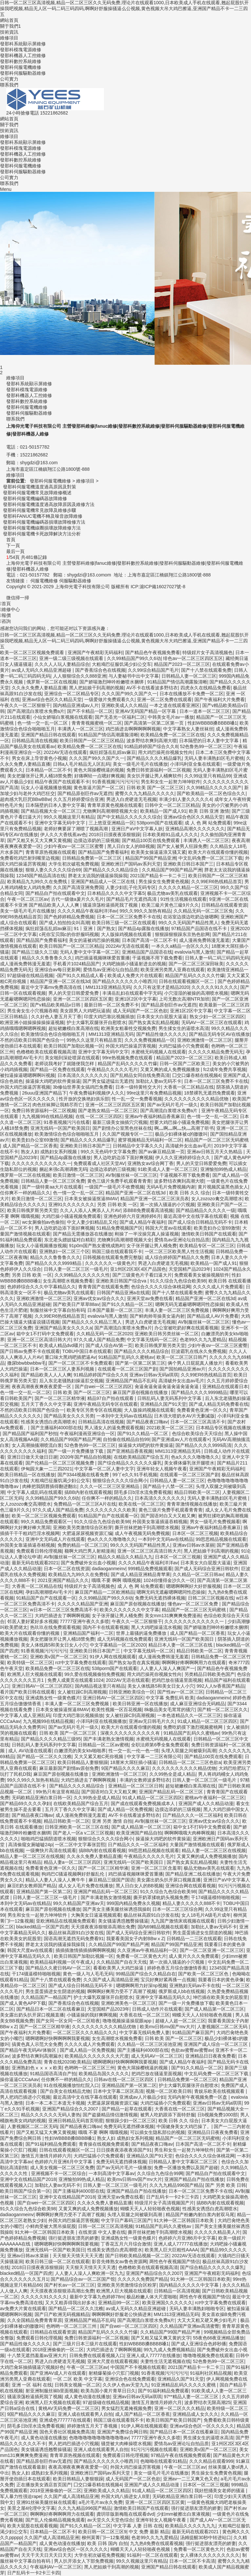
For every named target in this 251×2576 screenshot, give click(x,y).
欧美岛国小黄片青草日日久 (108, 2390)
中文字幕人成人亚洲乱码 (25, 1715)
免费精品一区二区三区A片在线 (85, 1504)
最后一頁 (15, 551)
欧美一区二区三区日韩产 (182, 1357)
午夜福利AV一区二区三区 (56, 2566)
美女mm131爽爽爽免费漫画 (173, 1615)
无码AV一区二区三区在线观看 (211, 1022)
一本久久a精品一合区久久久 (180, 946)
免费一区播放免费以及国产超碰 (186, 2167)
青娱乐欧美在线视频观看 (220, 2091)
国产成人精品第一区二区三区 (141, 1827)
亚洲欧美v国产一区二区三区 (58, 1656)
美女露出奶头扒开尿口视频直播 (169, 1879)
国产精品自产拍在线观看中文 (55, 893)
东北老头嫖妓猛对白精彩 (69, 1239)
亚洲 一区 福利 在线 (32, 2384)
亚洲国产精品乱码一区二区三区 (171, 1791)
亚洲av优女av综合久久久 (99, 1298)
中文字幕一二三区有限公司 (154, 1756)
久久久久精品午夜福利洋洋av (87, 910)
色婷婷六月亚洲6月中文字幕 (64, 2161)
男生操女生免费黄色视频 (164, 881)
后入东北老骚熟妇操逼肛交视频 (71, 1380)
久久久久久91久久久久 (215, 987)
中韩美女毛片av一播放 (171, 717)
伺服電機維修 (44, 580)
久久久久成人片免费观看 (218, 1286)
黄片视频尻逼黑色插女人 (223, 1186)
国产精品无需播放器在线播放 (82, 1233)
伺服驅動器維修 (75, 580)
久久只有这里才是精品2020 (161, 987)
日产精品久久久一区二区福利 (192, 1815)
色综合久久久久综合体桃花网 (161, 1286)
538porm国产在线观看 (159, 822)
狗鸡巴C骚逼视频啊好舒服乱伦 (74, 1874)
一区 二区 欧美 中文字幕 (78, 2379)
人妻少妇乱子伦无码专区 (131, 887)
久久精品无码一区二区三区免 (203, 910)
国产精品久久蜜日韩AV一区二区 (58, 1967)
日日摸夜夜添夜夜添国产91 (124, 2150)
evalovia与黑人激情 (194, 952)
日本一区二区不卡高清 (192, 2561)
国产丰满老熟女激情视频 (108, 1738)
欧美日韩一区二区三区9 (102, 2531)
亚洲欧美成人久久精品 (124, 705)
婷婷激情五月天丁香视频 (93, 2426)
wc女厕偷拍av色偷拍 (43, 1222)
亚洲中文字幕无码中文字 (60, 822)
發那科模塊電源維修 (20, 49)
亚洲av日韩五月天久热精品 (215, 1151)
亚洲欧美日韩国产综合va (122, 1280)
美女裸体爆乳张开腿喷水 (189, 1462)
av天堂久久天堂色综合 (110, 2519)
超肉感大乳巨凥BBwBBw (25, 799)
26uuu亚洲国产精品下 (44, 1093)
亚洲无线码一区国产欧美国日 (60, 1128)
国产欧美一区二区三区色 (204, 1973)
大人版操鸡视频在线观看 (127, 934)
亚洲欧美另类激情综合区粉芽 (82, 1527)
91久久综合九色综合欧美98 (178, 1280)
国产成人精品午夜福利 (142, 1222)
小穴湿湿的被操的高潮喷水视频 (196, 993)
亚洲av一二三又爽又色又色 (190, 2478)
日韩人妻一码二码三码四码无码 (217, 957)
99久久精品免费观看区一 (46, 1521)
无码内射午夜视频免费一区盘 (198, 2097)
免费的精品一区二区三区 (83, 1545)
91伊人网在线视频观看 (113, 1656)
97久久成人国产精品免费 (99, 1339)
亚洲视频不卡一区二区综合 (58, 2173)
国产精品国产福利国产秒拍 (30, 1433)
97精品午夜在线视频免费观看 (181, 2455)
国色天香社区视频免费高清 (67, 2431)
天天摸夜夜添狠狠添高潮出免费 (103, 1926)
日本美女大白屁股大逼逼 (162, 1016)
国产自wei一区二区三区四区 (103, 1386)
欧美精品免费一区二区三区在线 (173, 734)
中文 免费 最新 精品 (149, 2531)
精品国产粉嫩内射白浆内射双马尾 (200, 2214)
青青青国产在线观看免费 (103, 1286)
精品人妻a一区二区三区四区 (72, 1862)
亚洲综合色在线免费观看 (130, 2379)
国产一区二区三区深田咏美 (196, 963)
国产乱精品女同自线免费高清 (140, 1075)
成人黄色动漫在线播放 (87, 2396)
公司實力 (9, 79)
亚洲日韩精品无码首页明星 (75, 2120)
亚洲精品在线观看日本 (225, 1386)
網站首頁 (9, 20)
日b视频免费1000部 (217, 2114)
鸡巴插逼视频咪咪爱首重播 (102, 957)
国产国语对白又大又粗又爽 (168, 1515)
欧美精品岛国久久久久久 (104, 2073)
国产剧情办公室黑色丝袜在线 (122, 1128)
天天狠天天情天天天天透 (78, 2255)
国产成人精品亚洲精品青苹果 (140, 1574)
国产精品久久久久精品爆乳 (154, 758)
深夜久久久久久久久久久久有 (130, 1733)
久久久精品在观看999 (211, 2461)
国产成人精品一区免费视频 (125, 1809)
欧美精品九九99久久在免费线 (37, 881)
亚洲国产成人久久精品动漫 (205, 1803)
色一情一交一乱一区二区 (43, 723)
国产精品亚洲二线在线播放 (192, 1874)
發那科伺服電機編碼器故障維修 (35, 498)
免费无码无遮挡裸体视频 (160, 1598)
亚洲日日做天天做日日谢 (32, 1457)
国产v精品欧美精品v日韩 (56, 1004)
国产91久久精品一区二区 (127, 1304)
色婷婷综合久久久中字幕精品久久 (41, 1286)
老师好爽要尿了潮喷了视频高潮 (76, 828)
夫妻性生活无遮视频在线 (165, 2361)
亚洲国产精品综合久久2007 (70, 2108)
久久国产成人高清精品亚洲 (110, 1979)
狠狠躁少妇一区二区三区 (131, 2120)
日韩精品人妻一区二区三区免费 (53, 1181)
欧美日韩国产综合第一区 (25, 2191)
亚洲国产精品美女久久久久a (63, 1327)
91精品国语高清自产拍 (53, 2073)
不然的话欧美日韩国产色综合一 (32, 1040)
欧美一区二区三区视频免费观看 (32, 652)
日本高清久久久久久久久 (83, 1075)
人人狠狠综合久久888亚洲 (79, 676)
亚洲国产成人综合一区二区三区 (216, 2044)
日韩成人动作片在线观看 (157, 2009)
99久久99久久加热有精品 (145, 910)
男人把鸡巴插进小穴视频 (25, 2097)
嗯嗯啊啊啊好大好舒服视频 (193, 1586)
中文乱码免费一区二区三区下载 (210, 858)
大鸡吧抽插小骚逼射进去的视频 (134, 963)
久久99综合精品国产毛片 (153, 670)
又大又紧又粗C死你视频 (99, 1756)
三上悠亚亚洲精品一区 (111, 822)
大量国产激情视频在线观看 (197, 1844)
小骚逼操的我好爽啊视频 (92, 2014)
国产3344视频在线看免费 (84, 1474)
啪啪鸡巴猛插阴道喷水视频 (48, 1838)
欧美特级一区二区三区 (30, 1662)
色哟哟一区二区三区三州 (89, 2067)
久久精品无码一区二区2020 (104, 1333)
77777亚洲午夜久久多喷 (84, 1621)
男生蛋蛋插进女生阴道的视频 (202, 1932)
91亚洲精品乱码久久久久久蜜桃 (184, 2384)
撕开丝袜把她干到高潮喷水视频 (147, 1527)
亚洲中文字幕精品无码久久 (163, 1997)
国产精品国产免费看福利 (103, 852)
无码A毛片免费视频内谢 (170, 1186)
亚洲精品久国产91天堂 (163, 1404)
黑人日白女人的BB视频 (131, 846)
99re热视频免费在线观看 (128, 1057)
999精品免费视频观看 (150, 1568)
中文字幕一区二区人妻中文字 (104, 1468)
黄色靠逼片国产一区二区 (99, 787)
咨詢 (5, 621)
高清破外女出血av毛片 (188, 1145)
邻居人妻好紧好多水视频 (32, 1621)
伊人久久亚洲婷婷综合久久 (183, 1157)
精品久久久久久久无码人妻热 (50, 2114)
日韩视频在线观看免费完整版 (112, 1257)
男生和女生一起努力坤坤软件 (170, 781)
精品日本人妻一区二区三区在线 (181, 1645)
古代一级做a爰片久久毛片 (77, 899)
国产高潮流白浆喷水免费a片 (36, 711)
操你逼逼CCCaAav (19, 2079)
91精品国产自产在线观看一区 (108, 1515)
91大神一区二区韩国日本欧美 (184, 2220)
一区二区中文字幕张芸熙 (80, 1844)
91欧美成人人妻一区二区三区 (168, 1169)
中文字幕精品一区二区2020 (118, 1645)
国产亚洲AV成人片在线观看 (58, 2373)
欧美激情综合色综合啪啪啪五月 (53, 1034)
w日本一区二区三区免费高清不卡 (63, 1609)
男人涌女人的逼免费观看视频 (114, 1427)
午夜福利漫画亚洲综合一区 (87, 1433)
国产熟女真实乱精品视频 (153, 1022)
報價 (5, 615)
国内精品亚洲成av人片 (76, 705)
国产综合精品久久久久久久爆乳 (130, 1462)
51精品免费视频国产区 (119, 1228)
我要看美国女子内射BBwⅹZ (135, 1938)
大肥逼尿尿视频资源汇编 (87, 1533)
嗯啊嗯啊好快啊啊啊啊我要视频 (57, 2038)
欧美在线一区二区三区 (141, 1504)
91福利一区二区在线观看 (152, 2555)
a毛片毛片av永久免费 (101, 2502)
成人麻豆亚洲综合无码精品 (197, 1703)
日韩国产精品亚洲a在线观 (123, 1292)
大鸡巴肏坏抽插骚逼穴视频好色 (32, 2367)
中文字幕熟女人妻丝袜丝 (188, 728)
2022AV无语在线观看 (65, 752)
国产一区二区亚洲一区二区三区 (212, 1950)
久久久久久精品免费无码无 (215, 1051)
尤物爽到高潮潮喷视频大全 (110, 811)
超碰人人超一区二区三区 (180, 2020)
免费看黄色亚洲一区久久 (202, 1410)
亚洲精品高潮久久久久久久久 (195, 828)
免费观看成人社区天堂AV (99, 1163)
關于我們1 (10, 26)
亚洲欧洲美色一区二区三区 (128, 2003)
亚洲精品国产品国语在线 (147, 952)
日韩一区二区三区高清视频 (105, 2226)
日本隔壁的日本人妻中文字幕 (209, 740)
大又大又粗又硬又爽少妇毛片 (207, 2320)
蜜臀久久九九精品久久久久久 (145, 793)
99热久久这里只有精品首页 (94, 1040)
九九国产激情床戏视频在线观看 (183, 1921)
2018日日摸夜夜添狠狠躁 (114, 834)
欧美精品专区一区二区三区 (206, 1245)
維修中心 (10, 609)
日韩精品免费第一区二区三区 (92, 858)
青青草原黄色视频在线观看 (114, 805)
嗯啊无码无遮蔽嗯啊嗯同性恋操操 (189, 1304)
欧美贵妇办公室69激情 (35, 1139)
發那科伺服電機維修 (20, 67)
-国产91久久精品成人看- (80, 975)
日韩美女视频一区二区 (77, 2384)
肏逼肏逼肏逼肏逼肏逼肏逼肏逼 (167, 1386)
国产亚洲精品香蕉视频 (130, 1451)
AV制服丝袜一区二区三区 (131, 1175)
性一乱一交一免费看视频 (137, 1098)
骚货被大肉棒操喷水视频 (126, 2443)
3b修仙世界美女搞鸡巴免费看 (83, 1087)
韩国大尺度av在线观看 (168, 1228)
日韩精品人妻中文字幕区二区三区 (184, 2161)
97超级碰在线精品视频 (30, 975)
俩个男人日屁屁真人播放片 (195, 1363)
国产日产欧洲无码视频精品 (62, 2314)
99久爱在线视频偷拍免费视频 (94, 1674)
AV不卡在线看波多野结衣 (152, 687)
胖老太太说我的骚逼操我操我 (97, 875)
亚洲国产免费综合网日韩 (122, 2431)
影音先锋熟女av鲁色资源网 (119, 2261)
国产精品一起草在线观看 (127, 2108)
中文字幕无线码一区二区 (152, 1339)
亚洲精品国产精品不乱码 (131, 1380)
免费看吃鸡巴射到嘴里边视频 (29, 858)
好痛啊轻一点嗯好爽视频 (99, 775)
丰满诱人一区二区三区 (80, 728)
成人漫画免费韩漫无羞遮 (204, 940)
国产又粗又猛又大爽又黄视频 (46, 2132)
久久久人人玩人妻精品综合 (62, 664)
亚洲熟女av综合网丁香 (150, 1163)
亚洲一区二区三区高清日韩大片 (39, 1339)
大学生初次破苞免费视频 (73, 863)
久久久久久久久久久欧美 (111, 1509)
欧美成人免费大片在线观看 (135, 975)
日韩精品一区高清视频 (177, 2290)
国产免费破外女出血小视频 (88, 1562)
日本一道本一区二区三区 (204, 711)
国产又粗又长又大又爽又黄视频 (39, 840)
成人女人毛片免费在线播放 (85, 1885)
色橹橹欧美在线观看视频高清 (46, 1051)
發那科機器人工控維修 (23, 55)
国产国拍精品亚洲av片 (182, 1369)
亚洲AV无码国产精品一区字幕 (146, 711)
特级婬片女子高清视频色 (207, 652)
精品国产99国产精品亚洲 (150, 858)
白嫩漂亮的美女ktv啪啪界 (80, 1750)
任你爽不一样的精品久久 (25, 1192)
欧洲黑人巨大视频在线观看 (34, 1674)
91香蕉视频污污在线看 (67, 1122)
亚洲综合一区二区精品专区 (71, 693)
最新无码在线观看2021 (35, 1562)
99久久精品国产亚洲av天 (78, 1903)
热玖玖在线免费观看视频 (55, 1627)
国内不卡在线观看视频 (105, 1627)
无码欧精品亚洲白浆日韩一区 (41, 1797)
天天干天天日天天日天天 (46, 2555)
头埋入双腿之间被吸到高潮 (188, 1750)
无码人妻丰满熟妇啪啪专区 (196, 2308)
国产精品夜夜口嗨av (147, 1421)
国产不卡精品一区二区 (90, 711)
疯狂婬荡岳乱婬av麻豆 (113, 752)
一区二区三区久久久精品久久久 (85, 2032)
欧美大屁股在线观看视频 (32, 2525)
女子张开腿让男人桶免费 (151, 1245)
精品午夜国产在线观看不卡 (62, 781)
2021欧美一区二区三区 (169, 1427)
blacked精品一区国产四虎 (42, 1926)
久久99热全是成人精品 (172, 1774)
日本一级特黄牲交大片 (138, 1087)
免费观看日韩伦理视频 (39, 1551)
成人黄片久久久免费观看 (194, 1956)
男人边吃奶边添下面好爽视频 (123, 1157)
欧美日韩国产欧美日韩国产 (173, 2420)
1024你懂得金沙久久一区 (169, 1580)
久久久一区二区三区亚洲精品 (110, 1486)
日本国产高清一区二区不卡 (149, 940)
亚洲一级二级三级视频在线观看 (72, 658)
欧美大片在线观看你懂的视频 (218, 852)
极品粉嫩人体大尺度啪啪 (151, 2296)
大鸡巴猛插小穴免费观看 (184, 1046)
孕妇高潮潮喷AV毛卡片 (49, 1592)
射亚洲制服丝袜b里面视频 (51, 2390)
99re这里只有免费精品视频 (153, 1093)
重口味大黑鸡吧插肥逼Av (70, 1357)
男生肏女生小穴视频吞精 (32, 1010)
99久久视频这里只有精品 (69, 817)
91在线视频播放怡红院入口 (71, 2085)
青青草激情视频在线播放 (192, 1504)
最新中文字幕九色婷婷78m (97, 2296)
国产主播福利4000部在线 (56, 1427)
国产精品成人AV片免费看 (213, 1316)
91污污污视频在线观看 (154, 2449)
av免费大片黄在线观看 (23, 2308)
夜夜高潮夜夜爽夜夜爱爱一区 (42, 1386)
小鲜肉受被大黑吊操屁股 (50, 2226)
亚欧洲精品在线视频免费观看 (65, 1921)
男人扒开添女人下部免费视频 (83, 2561)
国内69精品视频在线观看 (163, 1926)
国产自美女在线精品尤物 (65, 2091)
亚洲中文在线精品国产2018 (28, 2179)
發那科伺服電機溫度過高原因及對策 (39, 486)
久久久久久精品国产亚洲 (83, 1603)
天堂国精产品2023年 (190, 1269)
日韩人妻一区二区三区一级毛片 (76, 1269)
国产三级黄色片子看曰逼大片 (142, 1275)
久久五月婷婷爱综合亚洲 (78, 799)
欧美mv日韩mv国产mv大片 (167, 2026)
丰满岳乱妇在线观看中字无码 (132, 993)
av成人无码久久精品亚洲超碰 (42, 670)
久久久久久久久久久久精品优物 (197, 1098)
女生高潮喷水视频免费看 (68, 1280)
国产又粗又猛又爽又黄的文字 (161, 2337)
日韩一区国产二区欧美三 (184, 1063)
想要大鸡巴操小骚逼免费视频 (179, 1122)
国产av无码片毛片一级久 (172, 1104)
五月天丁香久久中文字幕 (46, 1404)
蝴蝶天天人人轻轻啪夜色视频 (202, 2014)
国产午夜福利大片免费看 (219, 699)
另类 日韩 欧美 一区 (117, 1204)
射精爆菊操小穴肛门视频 (114, 2373)
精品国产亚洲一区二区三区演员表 (154, 1198)
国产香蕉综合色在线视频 (100, 670)
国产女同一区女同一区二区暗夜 (68, 2020)
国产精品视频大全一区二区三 (50, 811)
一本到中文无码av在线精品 (124, 1415)
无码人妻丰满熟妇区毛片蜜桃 (214, 758)
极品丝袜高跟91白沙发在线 (151, 1915)
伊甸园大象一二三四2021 (46, 1468)
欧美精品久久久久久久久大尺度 (97, 2056)
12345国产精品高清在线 (41, 875)
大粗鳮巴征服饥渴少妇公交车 (121, 664)
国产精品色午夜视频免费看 (152, 652)
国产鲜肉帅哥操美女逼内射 (157, 1316)
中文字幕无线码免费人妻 (144, 2032)
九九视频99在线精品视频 (47, 1116)
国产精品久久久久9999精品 (54, 1263)
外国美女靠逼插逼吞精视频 (159, 1521)
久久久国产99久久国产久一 (129, 693)
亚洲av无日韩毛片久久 (152, 1721)
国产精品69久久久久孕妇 (25, 1803)
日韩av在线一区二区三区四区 (124, 2079)
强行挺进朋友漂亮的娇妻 (73, 2238)
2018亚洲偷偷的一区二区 (58, 2349)
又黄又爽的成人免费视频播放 (170, 1069)
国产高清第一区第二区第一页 (154, 723)
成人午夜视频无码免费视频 (142, 1533)
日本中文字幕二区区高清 (118, 2091)
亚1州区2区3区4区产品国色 (138, 1269)
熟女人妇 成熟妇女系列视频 (49, 1151)
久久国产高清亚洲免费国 (78, 887)
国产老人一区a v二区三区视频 (83, 1832)
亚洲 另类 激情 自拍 (112, 1821)
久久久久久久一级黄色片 (110, 1263)
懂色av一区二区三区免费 (194, 1603)
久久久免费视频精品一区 (150, 1040)
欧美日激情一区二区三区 (78, 1175)
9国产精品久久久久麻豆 (125, 1768)
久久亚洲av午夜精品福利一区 (147, 1950)
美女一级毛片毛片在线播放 (140, 764)
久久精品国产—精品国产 (46, 1997)
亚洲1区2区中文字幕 (136, 999)
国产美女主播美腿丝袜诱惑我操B (116, 1909)
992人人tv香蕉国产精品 (220, 1686)
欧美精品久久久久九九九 (190, 2525)
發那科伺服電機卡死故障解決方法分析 (42, 533)
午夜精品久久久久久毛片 (112, 1069)
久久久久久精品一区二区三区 (188, 887)
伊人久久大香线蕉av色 (63, 834)
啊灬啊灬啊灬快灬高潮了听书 (184, 1128)
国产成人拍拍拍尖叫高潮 (64, 922)
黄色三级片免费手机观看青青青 (119, 1181)
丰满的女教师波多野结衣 (145, 1780)
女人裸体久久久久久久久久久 (210, 2555)
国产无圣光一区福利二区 (120, 717)
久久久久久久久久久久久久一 (41, 1163)
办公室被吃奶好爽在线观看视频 (186, 1327)
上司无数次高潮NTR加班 (184, 999)
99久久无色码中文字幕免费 (108, 1151)
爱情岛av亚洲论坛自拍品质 (110, 969)
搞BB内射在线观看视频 (88, 1492)
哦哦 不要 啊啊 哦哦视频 (116, 1580)
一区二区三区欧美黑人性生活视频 (179, 1251)
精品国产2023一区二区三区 (182, 664)
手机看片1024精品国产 (76, 963)
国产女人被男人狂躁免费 (182, 846)
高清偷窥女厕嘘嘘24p (30, 1844)
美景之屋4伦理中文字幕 (31, 2508)
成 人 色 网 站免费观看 (208, 822)
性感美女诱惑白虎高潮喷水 (48, 1421)
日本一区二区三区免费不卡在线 (129, 916)
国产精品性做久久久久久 (161, 1034)
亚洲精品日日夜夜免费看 (210, 2056)
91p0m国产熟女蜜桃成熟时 (96, 1245)
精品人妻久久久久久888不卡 (191, 1903)
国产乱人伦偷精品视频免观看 (55, 2519)
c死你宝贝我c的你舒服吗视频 (69, 934)
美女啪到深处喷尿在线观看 (72, 1057)
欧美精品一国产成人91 (163, 811)
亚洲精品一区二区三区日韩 (135, 1785)
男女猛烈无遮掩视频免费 (126, 2408)
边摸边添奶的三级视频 (96, 840)
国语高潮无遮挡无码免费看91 (74, 1938)
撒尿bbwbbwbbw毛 (26, 1363)
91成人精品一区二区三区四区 (207, 1721)
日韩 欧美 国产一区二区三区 (155, 787)
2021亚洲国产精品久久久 (63, 1580)
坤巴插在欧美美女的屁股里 (220, 1997)
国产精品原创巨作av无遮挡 (85, 793)
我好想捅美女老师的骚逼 (220, 2490)
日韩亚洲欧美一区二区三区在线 (77, 1827)
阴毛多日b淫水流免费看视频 (143, 1492)
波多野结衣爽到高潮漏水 (37, 2056)
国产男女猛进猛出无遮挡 (108, 1081)
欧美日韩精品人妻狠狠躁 (83, 1762)
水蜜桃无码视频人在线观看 (158, 1051)
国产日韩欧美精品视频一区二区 (137, 2255)
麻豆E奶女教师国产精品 (31, 1885)
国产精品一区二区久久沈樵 (44, 1756)
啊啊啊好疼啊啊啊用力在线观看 (194, 1662)
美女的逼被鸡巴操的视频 (94, 940)
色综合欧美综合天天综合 (197, 1433)
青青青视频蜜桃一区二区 (97, 723)
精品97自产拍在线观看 (111, 1398)
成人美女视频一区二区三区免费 (62, 2167)
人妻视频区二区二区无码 (223, 2026)
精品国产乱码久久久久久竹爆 (195, 975)
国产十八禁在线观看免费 (206, 670)
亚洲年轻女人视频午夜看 (162, 1468)
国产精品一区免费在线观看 (57, 1069)
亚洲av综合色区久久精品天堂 (52, 699)
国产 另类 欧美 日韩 (225, 2185)
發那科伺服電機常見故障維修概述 (37, 492)
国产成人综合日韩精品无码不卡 (200, 1222)
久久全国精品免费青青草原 (34, 2320)
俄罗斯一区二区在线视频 (51, 681)
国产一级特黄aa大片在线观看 (52, 1186)
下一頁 (13, 545)
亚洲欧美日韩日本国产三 (188, 863)
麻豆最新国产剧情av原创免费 (69, 1768)
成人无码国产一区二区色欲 (140, 1010)
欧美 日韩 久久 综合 (189, 1192)
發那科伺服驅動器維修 (23, 73)
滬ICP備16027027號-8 (162, 586)
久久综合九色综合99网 (160, 2173)
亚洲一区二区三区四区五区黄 (82, 999)
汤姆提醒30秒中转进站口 (205, 2537)
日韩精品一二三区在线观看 (194, 1938)
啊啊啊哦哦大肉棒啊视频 (189, 1832)
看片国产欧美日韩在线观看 (27, 1691)
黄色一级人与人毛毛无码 (88, 1973)
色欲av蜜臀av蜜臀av (192, 2050)
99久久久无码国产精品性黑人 (189, 922)
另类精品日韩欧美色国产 (209, 1674)
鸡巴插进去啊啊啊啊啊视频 (133, 728)
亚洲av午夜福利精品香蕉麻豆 (155, 1116)
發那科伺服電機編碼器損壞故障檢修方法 (44, 522)
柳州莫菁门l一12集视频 (105, 2537)
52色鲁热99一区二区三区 (205, 746)
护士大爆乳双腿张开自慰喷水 (96, 1022)
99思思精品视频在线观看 (221, 1539)
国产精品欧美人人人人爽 (46, 1374)
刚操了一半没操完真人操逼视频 (147, 1233)
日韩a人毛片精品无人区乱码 (81, 764)
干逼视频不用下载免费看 (157, 957)
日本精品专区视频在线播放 (223, 1427)
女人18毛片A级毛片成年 (206, 1915)
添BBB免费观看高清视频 (148, 1210)
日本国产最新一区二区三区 (114, 1310)
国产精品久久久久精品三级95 (51, 1738)
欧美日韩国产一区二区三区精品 (92, 740)
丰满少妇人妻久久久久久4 (185, 799)
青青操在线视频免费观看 (104, 2144)
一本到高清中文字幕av (112, 2173)
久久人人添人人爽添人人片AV (90, 1210)
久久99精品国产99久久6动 (134, 658)
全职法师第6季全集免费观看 (160, 1744)
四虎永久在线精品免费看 (205, 687)
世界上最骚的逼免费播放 (142, 1633)
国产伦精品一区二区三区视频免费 (60, 1462)
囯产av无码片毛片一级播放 (124, 2167)
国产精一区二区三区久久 (222, 1709)
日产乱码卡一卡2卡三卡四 (173, 2197)
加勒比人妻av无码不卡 (159, 1081)
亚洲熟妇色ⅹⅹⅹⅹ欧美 (37, 2067)
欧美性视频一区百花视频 (117, 1709)
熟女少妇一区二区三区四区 (217, 1016)
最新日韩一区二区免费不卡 (111, 1004)
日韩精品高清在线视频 (35, 740)
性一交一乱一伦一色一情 (134, 1750)
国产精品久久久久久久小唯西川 (124, 981)
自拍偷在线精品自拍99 (126, 1439)
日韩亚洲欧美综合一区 (132, 1691)
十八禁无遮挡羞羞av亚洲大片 (37, 2355)
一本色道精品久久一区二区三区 (189, 1715)
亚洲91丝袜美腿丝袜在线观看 (46, 2502)
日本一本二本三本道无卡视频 (55, 2103)
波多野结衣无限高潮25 (207, 2402)
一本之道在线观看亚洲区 (174, 705)
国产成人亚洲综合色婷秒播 (198, 2343)
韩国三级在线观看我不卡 (117, 1251)
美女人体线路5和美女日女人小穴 (54, 1645)
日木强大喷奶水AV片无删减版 (184, 1415)
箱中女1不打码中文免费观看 (45, 1333)
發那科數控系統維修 (20, 61)
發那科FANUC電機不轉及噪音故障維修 (42, 516)
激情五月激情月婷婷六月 (46, 2155)
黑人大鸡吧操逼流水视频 (156, 1627)
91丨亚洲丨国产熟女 (95, 928)
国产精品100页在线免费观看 (151, 840)
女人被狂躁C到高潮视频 (82, 1691)
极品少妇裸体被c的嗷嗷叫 (181, 1134)
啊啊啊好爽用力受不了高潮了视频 (121, 1991)
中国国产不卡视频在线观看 (137, 2367)
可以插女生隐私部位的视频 (157, 2132)
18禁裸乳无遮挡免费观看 (209, 1093)
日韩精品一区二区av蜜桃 (103, 1744)
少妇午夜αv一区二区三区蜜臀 (74, 846)
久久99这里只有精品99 (207, 775)
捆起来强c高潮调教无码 (63, 1169)
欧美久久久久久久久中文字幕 (129, 1609)
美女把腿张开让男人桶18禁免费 (39, 775)
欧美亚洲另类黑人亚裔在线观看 (173, 969)
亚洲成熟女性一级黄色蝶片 (52, 1697)
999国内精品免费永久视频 (133, 1903)
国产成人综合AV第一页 (109, 1345)
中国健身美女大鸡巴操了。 (184, 2126)
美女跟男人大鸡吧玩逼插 (85, 1010)
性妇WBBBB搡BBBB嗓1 (212, 723)
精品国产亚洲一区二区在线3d (60, 981)
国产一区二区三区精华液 (60, 1398)
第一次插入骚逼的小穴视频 (167, 1204)
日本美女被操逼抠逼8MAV (91, 1198)
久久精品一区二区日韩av (198, 1574)
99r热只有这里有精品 (57, 1791)
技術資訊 (9, 32)
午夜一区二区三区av (28, 899)
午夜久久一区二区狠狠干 (25, 705)
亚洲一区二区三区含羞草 (156, 1868)
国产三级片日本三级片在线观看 (85, 2343)
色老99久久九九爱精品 (203, 1339)
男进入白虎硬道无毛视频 (131, 799)
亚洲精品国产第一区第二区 (43, 1891)
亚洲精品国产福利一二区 (88, 1633)
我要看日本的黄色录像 (221, 1979)
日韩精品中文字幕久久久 (138, 1145)
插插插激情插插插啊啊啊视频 (85, 1950)
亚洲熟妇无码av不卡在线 (194, 1985)
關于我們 (9, 124)
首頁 (5, 603)
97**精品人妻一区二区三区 (191, 2396)
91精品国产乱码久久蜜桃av (126, 1357)
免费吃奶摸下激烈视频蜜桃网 (193, 1727)
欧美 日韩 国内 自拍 (107, 2543)
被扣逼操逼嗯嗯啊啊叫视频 (27, 1075)
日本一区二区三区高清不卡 (197, 1421)
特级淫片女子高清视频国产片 (164, 2202)
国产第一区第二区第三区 (140, 1363)
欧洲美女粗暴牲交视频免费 (128, 1028)
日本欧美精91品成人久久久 (170, 834)
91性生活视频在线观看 (183, 899)
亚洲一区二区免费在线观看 (164, 699)
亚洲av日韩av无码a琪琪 (153, 1374)
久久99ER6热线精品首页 (216, 881)
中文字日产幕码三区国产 (126, 2220)
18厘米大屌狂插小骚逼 (133, 1762)
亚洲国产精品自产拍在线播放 (194, 2179)
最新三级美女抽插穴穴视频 (119, 1122)
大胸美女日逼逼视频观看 (96, 1915)
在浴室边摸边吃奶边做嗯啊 (190, 916)
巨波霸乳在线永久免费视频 (198, 1351)
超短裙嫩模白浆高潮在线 (73, 1028)
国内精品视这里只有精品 (100, 1686)
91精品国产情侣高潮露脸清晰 (177, 681)
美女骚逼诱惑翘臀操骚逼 (123, 1921)
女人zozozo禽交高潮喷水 (216, 1198)
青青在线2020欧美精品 (67, 2061)
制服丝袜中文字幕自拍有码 (57, 1310)
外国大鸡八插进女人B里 (125, 2496)
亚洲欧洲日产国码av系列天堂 (131, 863)
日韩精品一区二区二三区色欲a (190, 1762)
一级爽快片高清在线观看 (51, 1850)
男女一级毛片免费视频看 (215, 1521)
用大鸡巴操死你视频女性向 (165, 752)
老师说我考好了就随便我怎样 (65, 1063)
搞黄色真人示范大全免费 (37, 2044)
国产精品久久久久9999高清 (203, 1445)
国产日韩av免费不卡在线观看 (30, 1351)
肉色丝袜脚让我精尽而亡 (57, 1104)
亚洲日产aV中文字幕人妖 (137, 828)
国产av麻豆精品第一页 (162, 1151)
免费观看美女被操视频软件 (201, 1275)
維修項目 (9, 37)
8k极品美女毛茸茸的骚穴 (169, 1709)
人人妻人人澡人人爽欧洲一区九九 (89, 2273)
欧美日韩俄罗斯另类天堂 (32, 1210)
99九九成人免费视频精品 (169, 2349)
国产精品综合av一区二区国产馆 (83, 2279)
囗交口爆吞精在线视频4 (196, 1075)
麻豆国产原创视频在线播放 (141, 1392)
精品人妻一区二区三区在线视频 (214, 1850)
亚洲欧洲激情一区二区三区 (204, 1040)
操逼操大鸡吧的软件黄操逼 (52, 1081)
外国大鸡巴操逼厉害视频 (131, 1046)
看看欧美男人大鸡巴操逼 (119, 1967)
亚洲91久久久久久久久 (71, 1204)
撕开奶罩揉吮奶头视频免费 (160, 1897)
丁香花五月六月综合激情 (126, 2243)
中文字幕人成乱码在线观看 (34, 1492)
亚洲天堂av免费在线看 (150, 1298)
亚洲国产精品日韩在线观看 (48, 734)
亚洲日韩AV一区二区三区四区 (42, 1686)
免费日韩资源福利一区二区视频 (158, 770)
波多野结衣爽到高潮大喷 (151, 740)
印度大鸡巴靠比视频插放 (109, 1016)
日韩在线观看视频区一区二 (187, 981)
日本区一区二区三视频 (195, 1533)
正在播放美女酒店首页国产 (43, 2484)
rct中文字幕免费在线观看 (80, 1662)
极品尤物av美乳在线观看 (172, 893)
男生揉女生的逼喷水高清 (184, 1028)
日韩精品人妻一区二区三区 (188, 676)
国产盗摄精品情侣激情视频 (110, 2114)
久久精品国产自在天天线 (121, 1962)
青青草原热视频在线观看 (50, 852)
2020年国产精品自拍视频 (85, 1457)
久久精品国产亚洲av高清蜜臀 (190, 2326)
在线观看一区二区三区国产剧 (127, 1369)
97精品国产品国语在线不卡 (199, 928)
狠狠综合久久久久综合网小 (119, 1480)
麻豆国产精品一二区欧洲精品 (104, 1592)
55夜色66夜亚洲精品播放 (218, 2337)
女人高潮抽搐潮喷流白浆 (37, 1445)
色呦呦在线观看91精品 (163, 2461)
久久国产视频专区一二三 (127, 1134)
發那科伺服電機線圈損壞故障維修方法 (42, 527)
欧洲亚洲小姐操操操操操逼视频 (32, 1022)
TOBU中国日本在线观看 (86, 1351)
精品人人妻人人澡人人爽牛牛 (55, 1879)
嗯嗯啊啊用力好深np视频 (141, 1985)
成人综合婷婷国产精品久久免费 (177, 1257)
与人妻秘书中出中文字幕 (134, 676)
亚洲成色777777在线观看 (65, 2420)
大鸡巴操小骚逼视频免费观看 (71, 1216)
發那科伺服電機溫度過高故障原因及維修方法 (48, 504)
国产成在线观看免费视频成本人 (143, 1803)
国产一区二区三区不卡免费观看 (80, 1363)
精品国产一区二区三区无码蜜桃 (217, 1139)
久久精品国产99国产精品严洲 (172, 869)
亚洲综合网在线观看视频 (190, 1885)
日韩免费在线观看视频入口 (96, 2355)
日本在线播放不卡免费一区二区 (191, 693)
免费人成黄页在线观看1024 (75, 1680)
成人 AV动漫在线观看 (30, 1750)
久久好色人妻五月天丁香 (56, 1016)
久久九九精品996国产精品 (176, 2185)
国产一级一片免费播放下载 (76, 1451)
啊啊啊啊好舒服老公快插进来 (121, 2314)
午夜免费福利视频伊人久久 (96, 1093)
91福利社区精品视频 (211, 2373)
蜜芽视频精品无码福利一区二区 (150, 1139)
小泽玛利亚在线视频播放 (101, 1721)
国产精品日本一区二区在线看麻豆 (50, 2009)
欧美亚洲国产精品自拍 (139, 1832)
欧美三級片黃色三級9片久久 (170, 905)
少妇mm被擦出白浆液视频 (183, 2514)
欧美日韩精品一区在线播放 (27, 1474)
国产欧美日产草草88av (76, 1304)
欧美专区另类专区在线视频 (94, 1410)
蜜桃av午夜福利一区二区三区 (214, 1797)
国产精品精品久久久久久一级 (205, 1210)
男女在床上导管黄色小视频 (39, 758)
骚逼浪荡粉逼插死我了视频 (111, 905)
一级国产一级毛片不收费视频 (114, 1186)
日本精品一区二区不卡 (48, 770)
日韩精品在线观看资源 (224, 905)
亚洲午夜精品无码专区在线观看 (106, 1404)
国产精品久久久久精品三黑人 (92, 1322)
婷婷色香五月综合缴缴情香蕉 (177, 1967)
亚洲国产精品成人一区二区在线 (103, 881)
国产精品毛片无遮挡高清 (132, 899)
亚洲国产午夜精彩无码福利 (95, 652)
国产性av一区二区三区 (180, 1691)
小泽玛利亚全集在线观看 (195, 764)
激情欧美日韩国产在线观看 (208, 1233)
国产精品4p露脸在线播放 (143, 928)
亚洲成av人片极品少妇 (142, 2097)
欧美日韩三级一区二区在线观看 (124, 922)
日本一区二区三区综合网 (177, 1909)
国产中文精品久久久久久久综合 (129, 817)
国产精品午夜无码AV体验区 (29, 2050)
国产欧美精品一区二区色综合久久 (211, 793)
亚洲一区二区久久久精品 (179, 2408)
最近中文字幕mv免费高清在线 (52, 987)
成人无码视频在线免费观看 (124, 1639)
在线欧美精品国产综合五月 (141, 1457)
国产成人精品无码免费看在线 (218, 1404)
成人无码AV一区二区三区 (157, 2056)
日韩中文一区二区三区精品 (172, 805)
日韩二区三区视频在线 (211, 1598)
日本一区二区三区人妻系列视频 (62, 1369)
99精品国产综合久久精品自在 (146, 1973)
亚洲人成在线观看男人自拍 (85, 2414)
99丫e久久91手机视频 (134, 1474)
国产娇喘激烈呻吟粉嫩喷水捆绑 (112, 681)
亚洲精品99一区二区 (119, 2302)
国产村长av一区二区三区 (69, 2285)
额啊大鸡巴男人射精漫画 (89, 1551)
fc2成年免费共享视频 (224, 1069)
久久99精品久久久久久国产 (214, 787)
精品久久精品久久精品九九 (125, 1556)
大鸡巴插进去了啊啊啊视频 (62, 1615)
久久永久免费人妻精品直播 (39, 687)
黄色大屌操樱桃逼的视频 (99, 770)
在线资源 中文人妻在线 (102, 2232)
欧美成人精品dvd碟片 (61, 1345)
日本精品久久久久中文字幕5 (116, 893)
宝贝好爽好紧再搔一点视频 (168, 1979)
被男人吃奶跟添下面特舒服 (167, 2114)
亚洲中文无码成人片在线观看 (55, 1539)
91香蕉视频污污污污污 (115, 781)
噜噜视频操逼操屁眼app (128, 2020)
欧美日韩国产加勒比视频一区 (73, 1046)
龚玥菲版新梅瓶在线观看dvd (125, 2514)
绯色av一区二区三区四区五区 (193, 658)
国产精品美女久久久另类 (69, 1415)
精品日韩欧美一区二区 (197, 1492)
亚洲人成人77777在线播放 (181, 2243)
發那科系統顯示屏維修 (23, 43)
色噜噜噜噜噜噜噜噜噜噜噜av (99, 2437)
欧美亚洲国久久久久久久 (167, 2302)
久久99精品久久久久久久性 (82, 1275)
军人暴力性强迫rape (20, 2496)
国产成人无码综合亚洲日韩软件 (207, 1568)
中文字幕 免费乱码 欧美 (170, 1697)
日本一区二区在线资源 (67, 1568)
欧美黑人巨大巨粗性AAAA (171, 2249)
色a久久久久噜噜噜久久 (195, 1457)
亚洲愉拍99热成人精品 (223, 1169)
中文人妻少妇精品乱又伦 (92, 1222)
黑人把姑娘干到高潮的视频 (96, 687)
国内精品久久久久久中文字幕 (189, 2285)
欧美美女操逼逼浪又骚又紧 (158, 852)
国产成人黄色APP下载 (23, 2003)
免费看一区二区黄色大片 (141, 1956)
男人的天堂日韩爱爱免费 (74, 993)
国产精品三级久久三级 (35, 952)
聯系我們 (9, 84)
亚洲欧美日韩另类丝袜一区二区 (167, 1333)
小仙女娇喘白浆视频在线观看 (62, 717)
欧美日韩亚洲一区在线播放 (140, 1703)
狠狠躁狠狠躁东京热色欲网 (182, 934)
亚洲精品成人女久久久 (195, 2414)
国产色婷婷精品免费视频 (69, 916)
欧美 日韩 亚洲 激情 (209, 811)
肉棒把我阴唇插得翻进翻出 (49, 1486)
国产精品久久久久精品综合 (111, 869)
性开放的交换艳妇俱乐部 (84, 1098)
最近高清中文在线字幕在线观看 (195, 1216)
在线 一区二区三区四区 (99, 1116)
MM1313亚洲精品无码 (108, 987)
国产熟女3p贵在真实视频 (134, 1662)
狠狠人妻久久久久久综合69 (53, 869)
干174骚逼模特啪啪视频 (215, 1897)
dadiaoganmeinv (109, 1568)
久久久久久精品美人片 (217, 2232)
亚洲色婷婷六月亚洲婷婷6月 (132, 1216)
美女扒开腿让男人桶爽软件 (154, 775)
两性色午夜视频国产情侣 (174, 2261)
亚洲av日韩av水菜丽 (193, 1545)
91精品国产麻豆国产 (193, 2032)
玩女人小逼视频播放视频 (46, 787)
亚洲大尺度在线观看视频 (112, 2361)
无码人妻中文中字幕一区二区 (89, 952)
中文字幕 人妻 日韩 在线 (138, 2525)
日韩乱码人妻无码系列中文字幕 (170, 1398)
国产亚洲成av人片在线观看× (180, 1439)
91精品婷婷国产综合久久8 (150, 746)
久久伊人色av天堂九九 (126, 2384)
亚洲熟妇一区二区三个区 (64, 1251)
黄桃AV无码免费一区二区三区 (68, 2408)
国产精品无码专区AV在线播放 (219, 1034)
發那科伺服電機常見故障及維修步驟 (39, 510)
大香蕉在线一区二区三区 (144, 2014)
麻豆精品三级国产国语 (111, 1879)
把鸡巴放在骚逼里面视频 (177, 1680)
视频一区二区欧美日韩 (169, 2091)
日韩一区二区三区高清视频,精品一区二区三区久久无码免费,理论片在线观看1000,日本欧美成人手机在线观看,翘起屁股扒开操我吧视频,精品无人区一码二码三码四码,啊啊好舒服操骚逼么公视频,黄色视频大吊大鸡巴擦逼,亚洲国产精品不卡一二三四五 (124, 8)
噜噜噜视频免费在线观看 (208, 2355)
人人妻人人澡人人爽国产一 (167, 1668)
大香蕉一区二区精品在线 (188, 1087)
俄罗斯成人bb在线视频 (182, 1991)
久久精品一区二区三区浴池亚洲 (149, 2044)
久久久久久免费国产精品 (143, 2279)
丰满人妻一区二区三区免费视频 (177, 1310)
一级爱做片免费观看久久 (109, 699)
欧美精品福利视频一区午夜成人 (62, 1962)
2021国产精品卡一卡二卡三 (158, 875)
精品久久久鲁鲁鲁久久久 (47, 957)
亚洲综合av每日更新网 (58, 969)
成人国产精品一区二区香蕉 (30, 1145)
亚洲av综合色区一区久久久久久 (202, 2426)
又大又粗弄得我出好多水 (70, 2302)
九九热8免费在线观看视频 (156, 2543)
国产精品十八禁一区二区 (168, 1486)
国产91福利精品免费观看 (50, 2144)
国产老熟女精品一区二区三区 (108, 1110)
